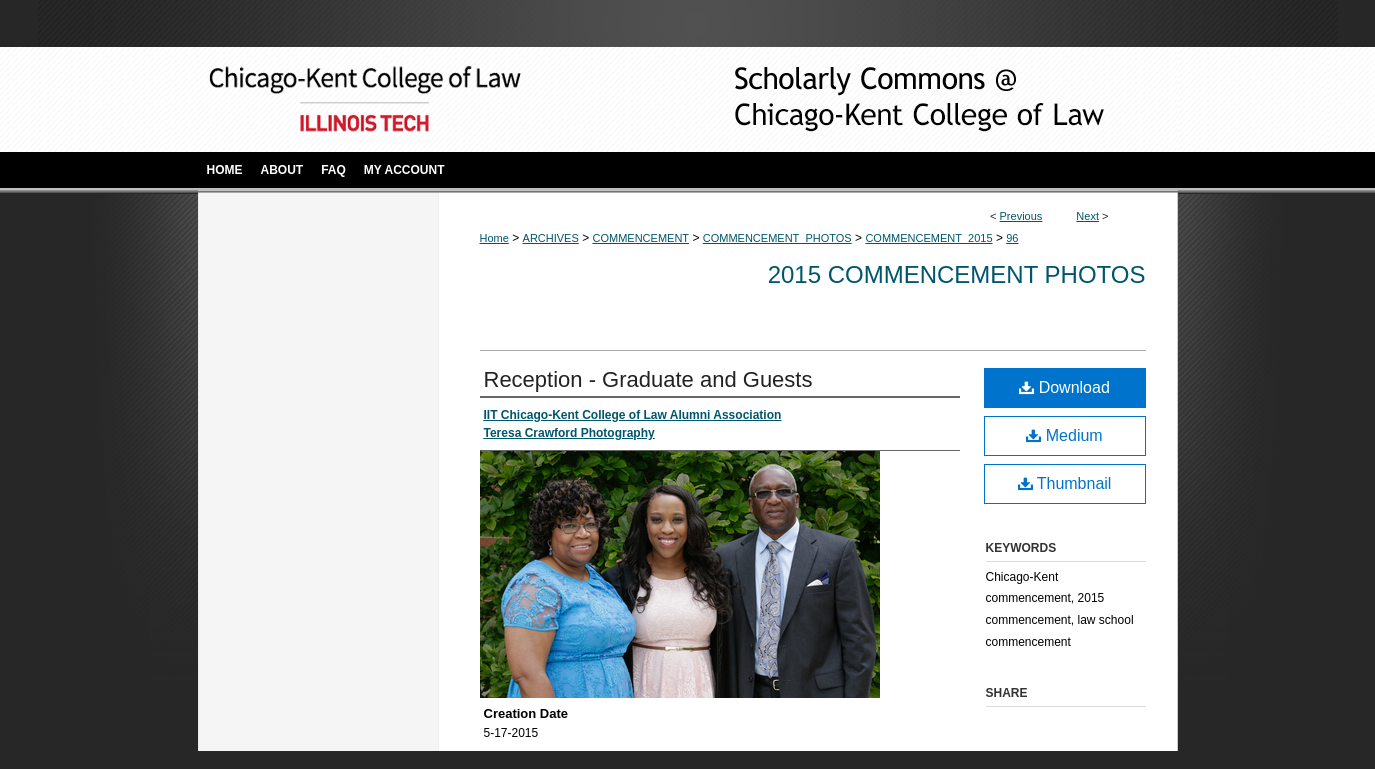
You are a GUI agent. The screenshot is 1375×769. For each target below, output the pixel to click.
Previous (1021, 216)
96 (1012, 238)
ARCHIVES (551, 238)
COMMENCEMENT (641, 238)
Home (494, 238)
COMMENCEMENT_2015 (928, 238)
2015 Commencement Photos (957, 274)
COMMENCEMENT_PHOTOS (777, 238)
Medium (1064, 435)
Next (1087, 216)
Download (1064, 387)
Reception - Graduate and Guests (648, 379)
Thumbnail (1065, 483)
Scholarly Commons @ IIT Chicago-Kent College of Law (888, 99)
